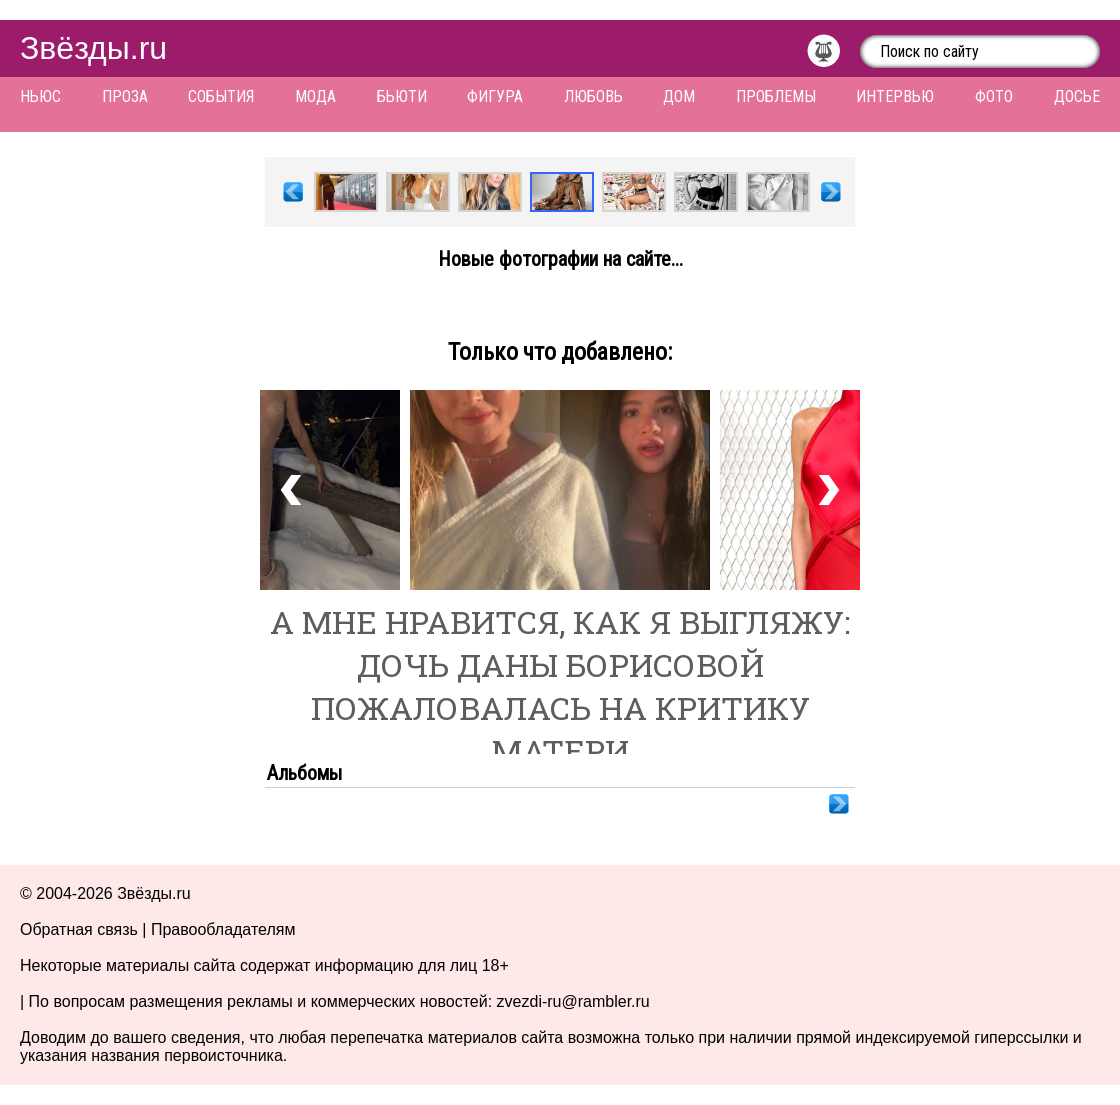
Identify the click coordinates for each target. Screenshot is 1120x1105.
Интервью (895, 96)
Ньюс (40, 96)
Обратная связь (79, 929)
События (221, 96)
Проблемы (776, 96)
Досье (1077, 96)
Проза (125, 96)
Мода (315, 96)
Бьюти (402, 96)
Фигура (495, 96)
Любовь (593, 96)
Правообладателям (223, 929)
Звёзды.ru (93, 48)
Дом (679, 96)
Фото (994, 96)
